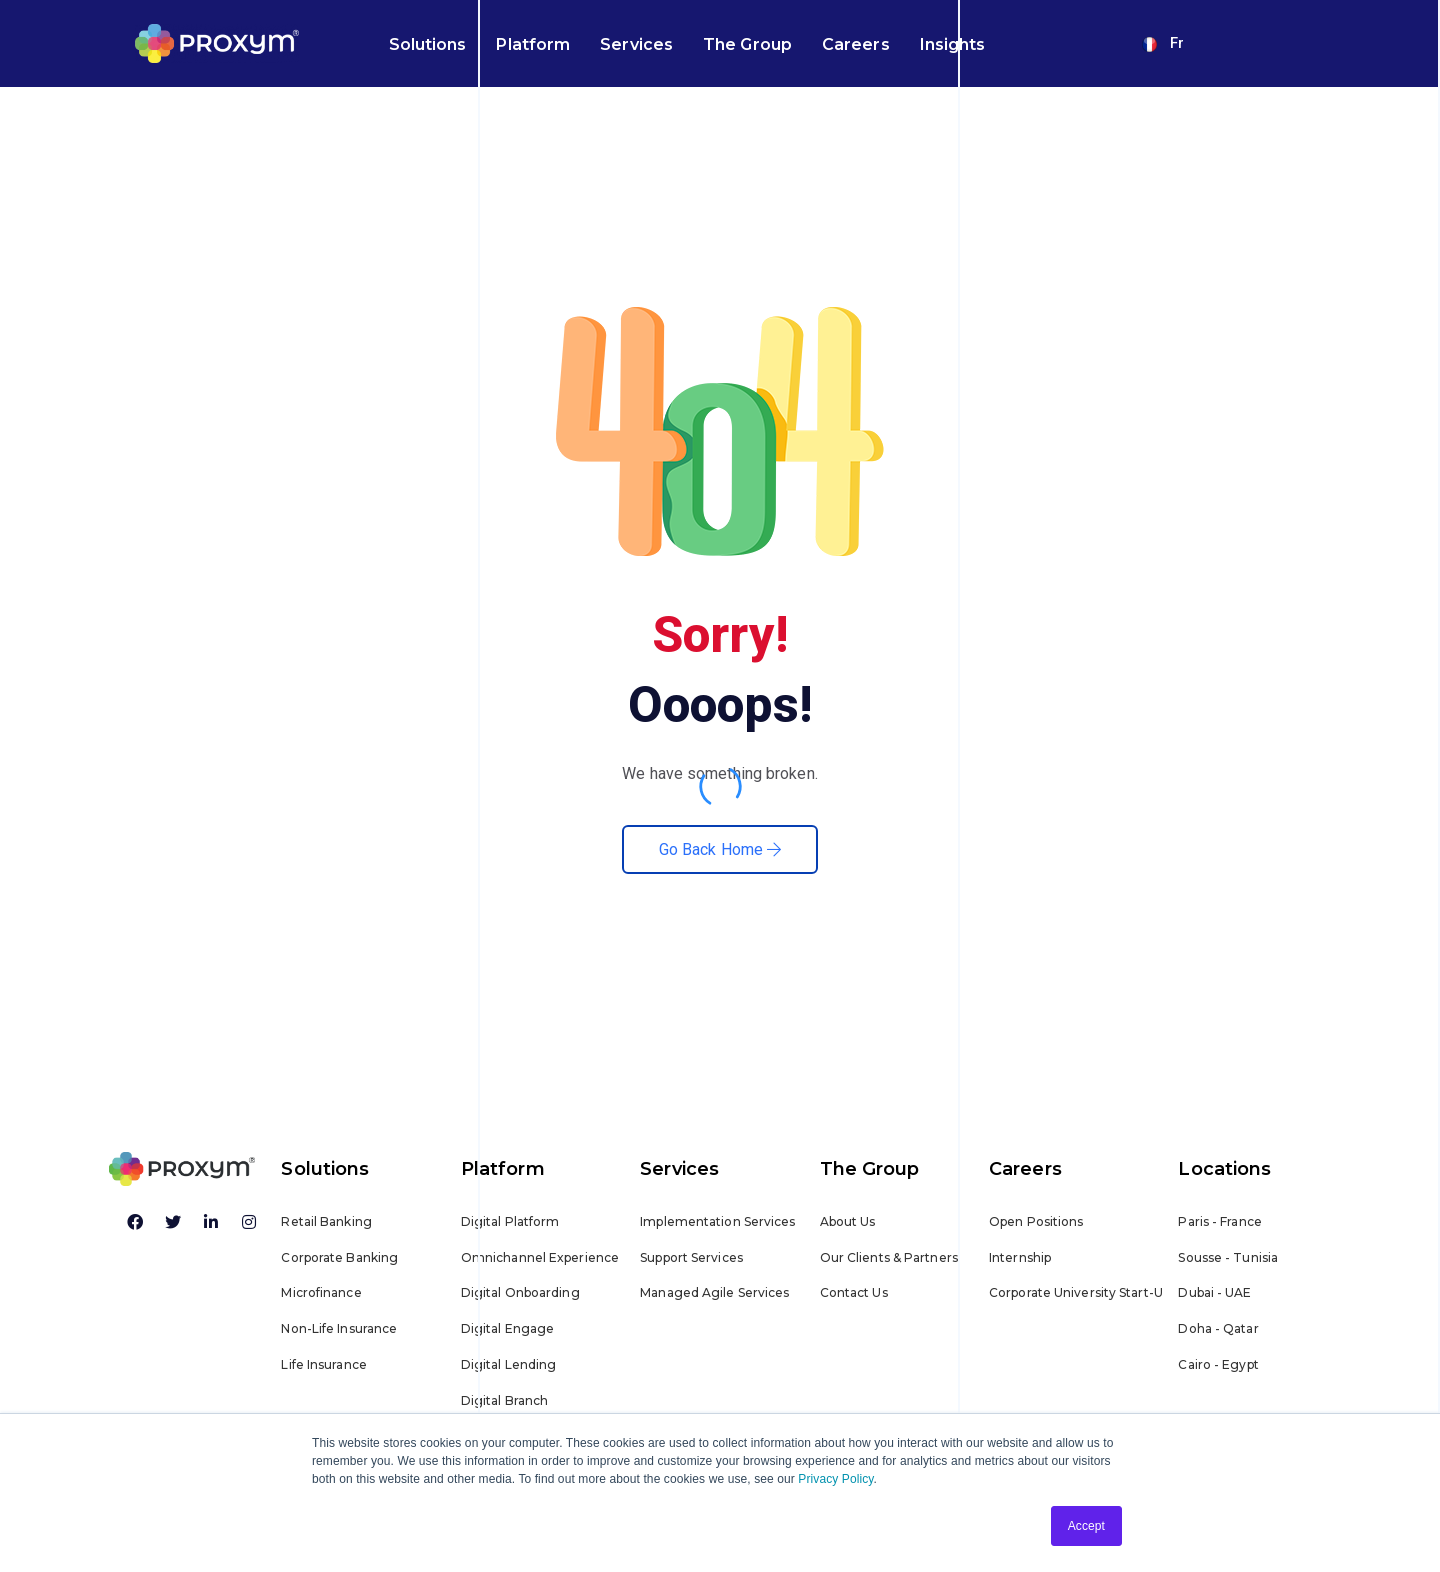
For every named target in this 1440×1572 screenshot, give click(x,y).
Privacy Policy (835, 1479)
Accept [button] (1086, 1526)
